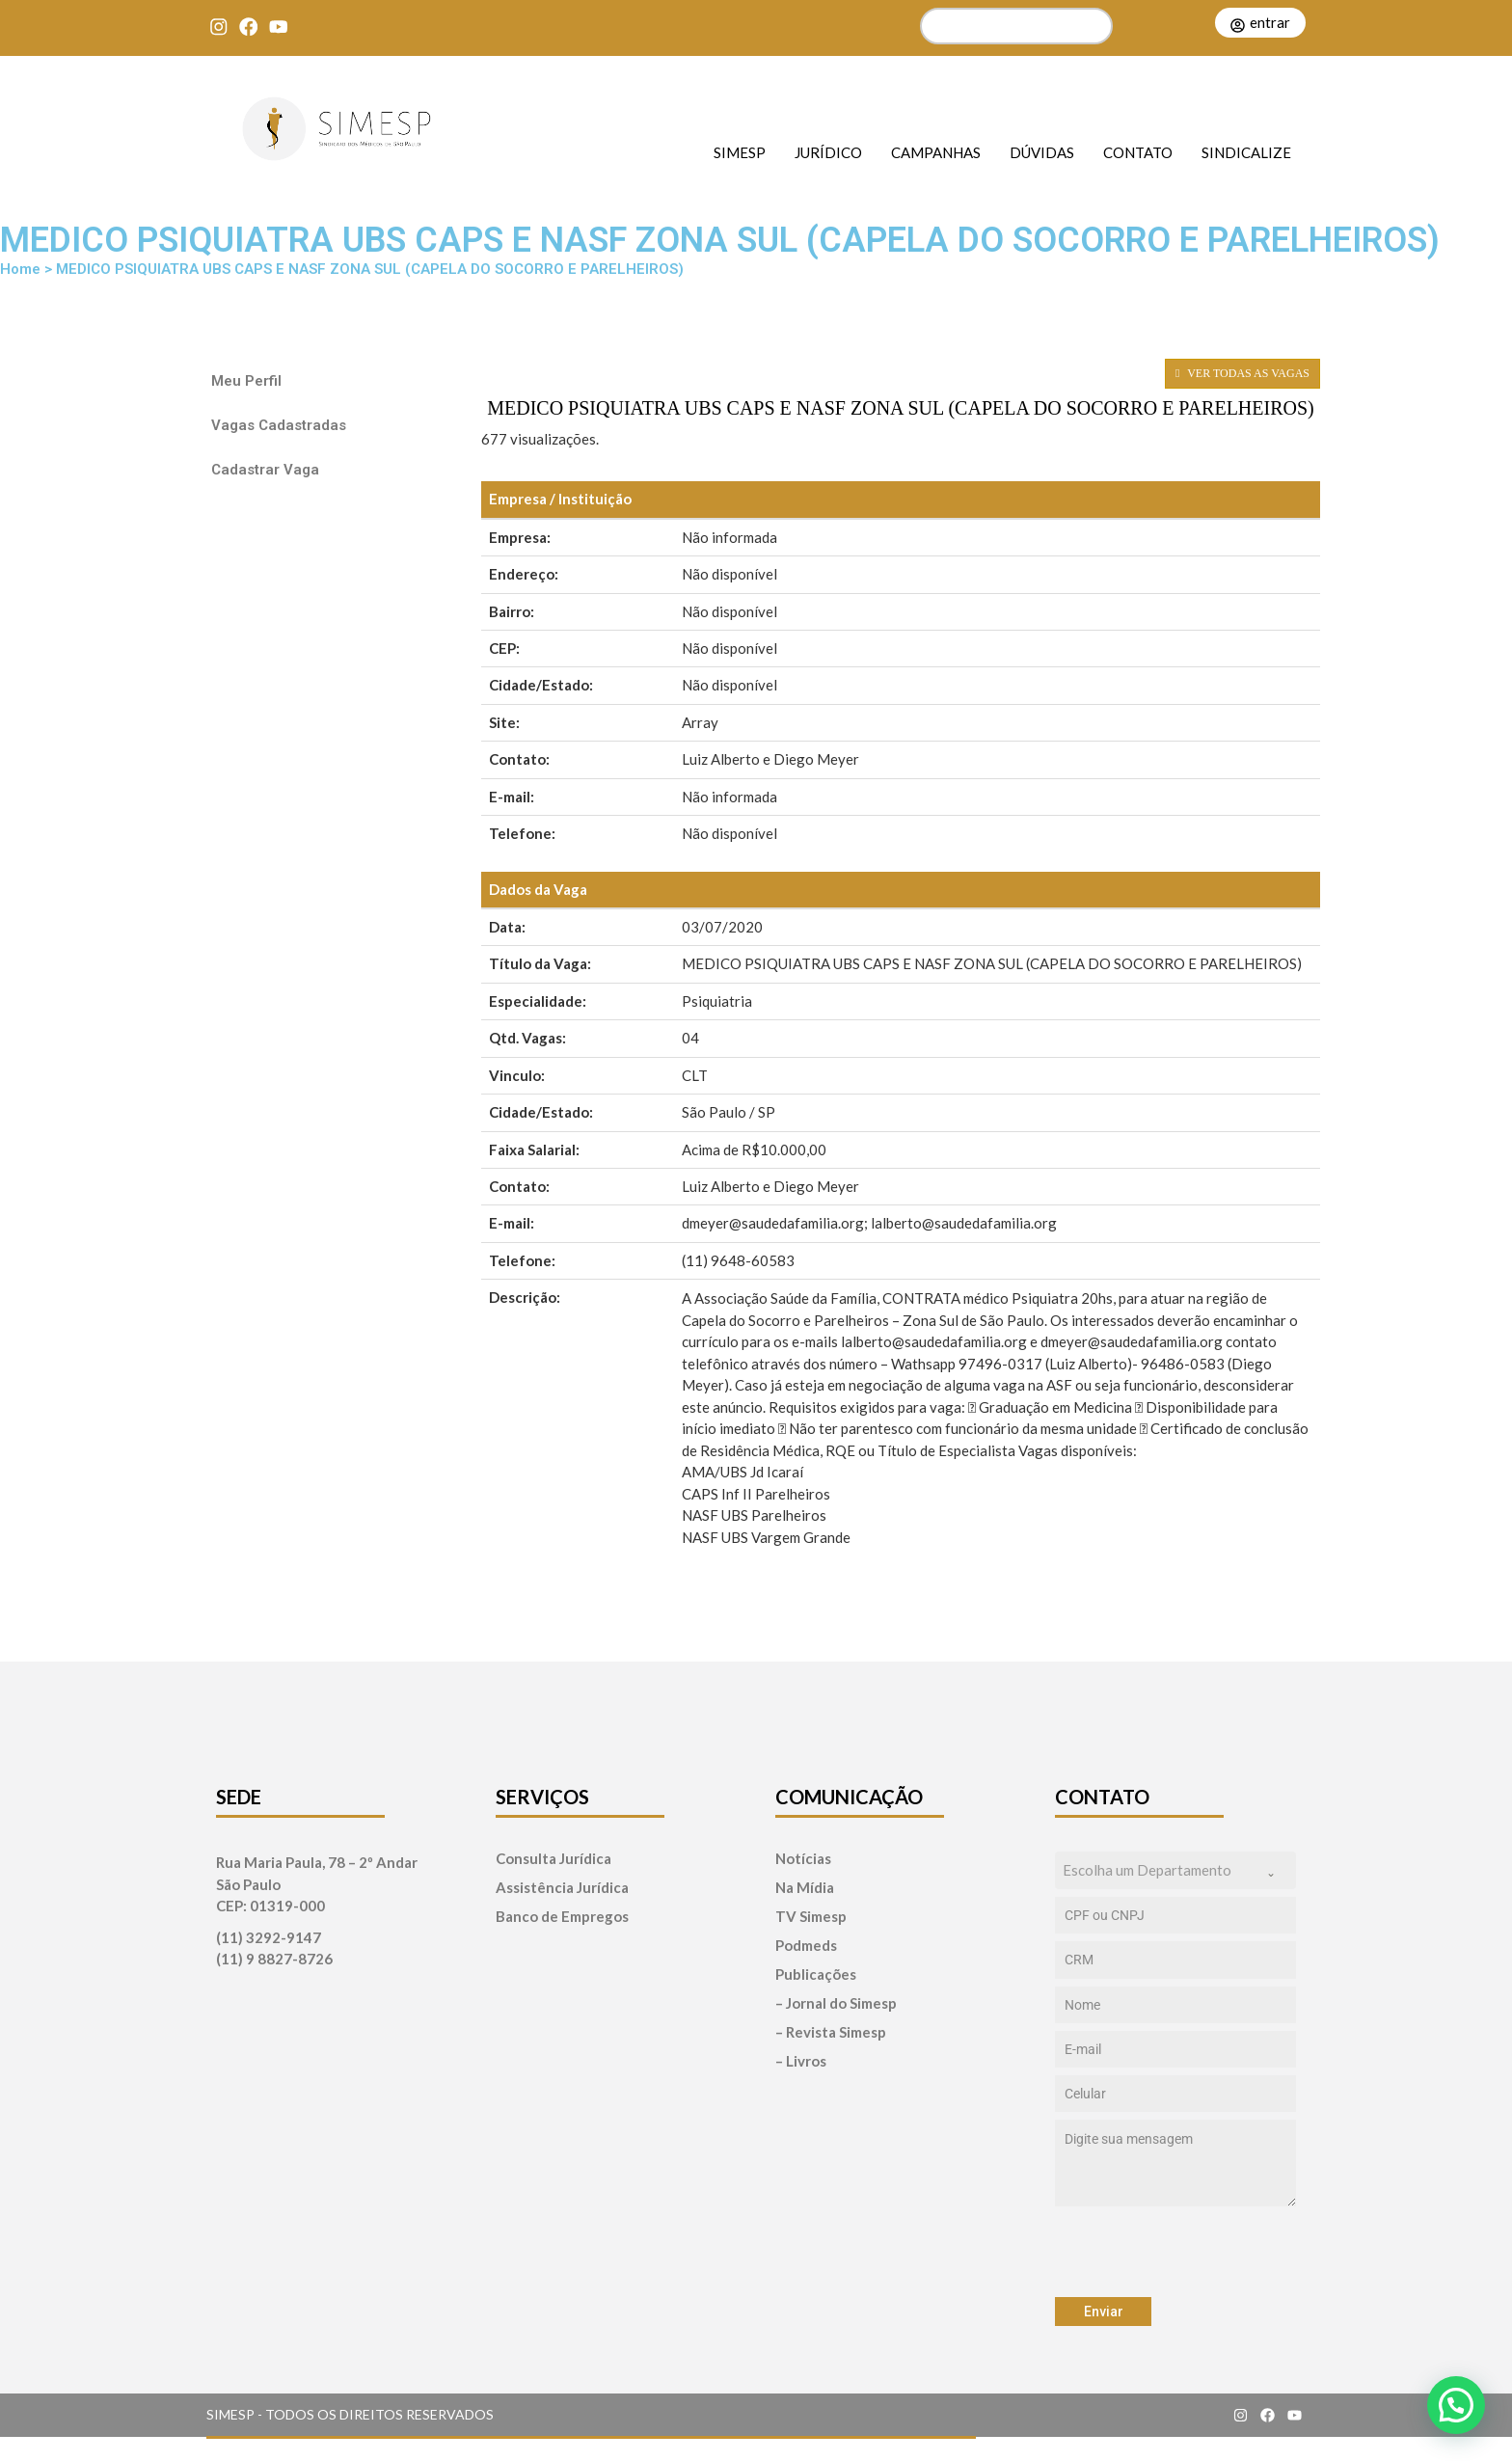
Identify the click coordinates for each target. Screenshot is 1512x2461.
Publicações (815, 1974)
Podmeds (806, 1945)
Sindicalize (1246, 152)
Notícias (803, 1859)
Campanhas (936, 152)
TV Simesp (811, 1916)
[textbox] (1157, 1870)
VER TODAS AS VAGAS (1242, 373)
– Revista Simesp (830, 2032)
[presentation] (1175, 2251)
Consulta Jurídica (553, 1859)
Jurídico (828, 152)
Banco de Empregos (562, 1916)
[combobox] (1175, 1870)
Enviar (1103, 2311)
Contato (1138, 152)
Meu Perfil (246, 381)
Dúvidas (1042, 152)
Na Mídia (804, 1887)
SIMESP (740, 152)
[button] (1456, 2405)
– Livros (800, 2061)
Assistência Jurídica (562, 1887)
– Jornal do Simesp (836, 2003)
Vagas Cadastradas (278, 425)
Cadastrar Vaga (265, 469)
